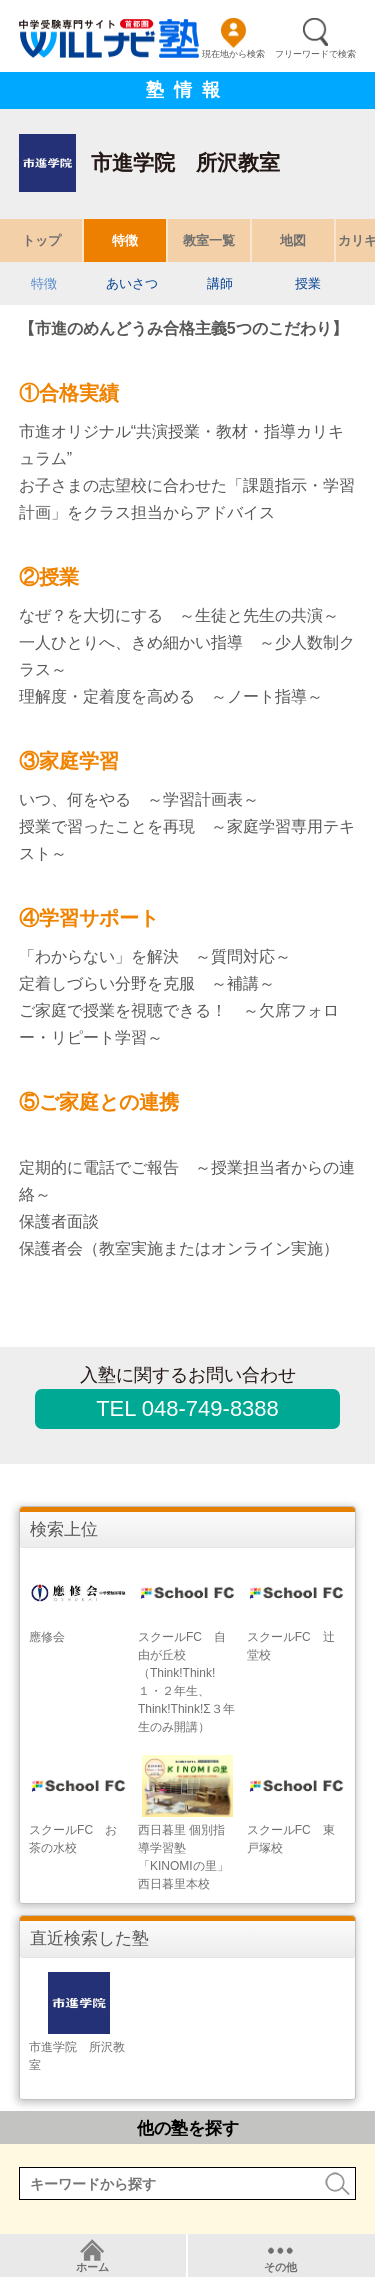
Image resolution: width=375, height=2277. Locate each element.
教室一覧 (209, 240)
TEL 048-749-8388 (187, 1408)
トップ (41, 240)
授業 (308, 283)
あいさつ (132, 283)
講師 (220, 283)
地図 (293, 240)
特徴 (125, 240)
